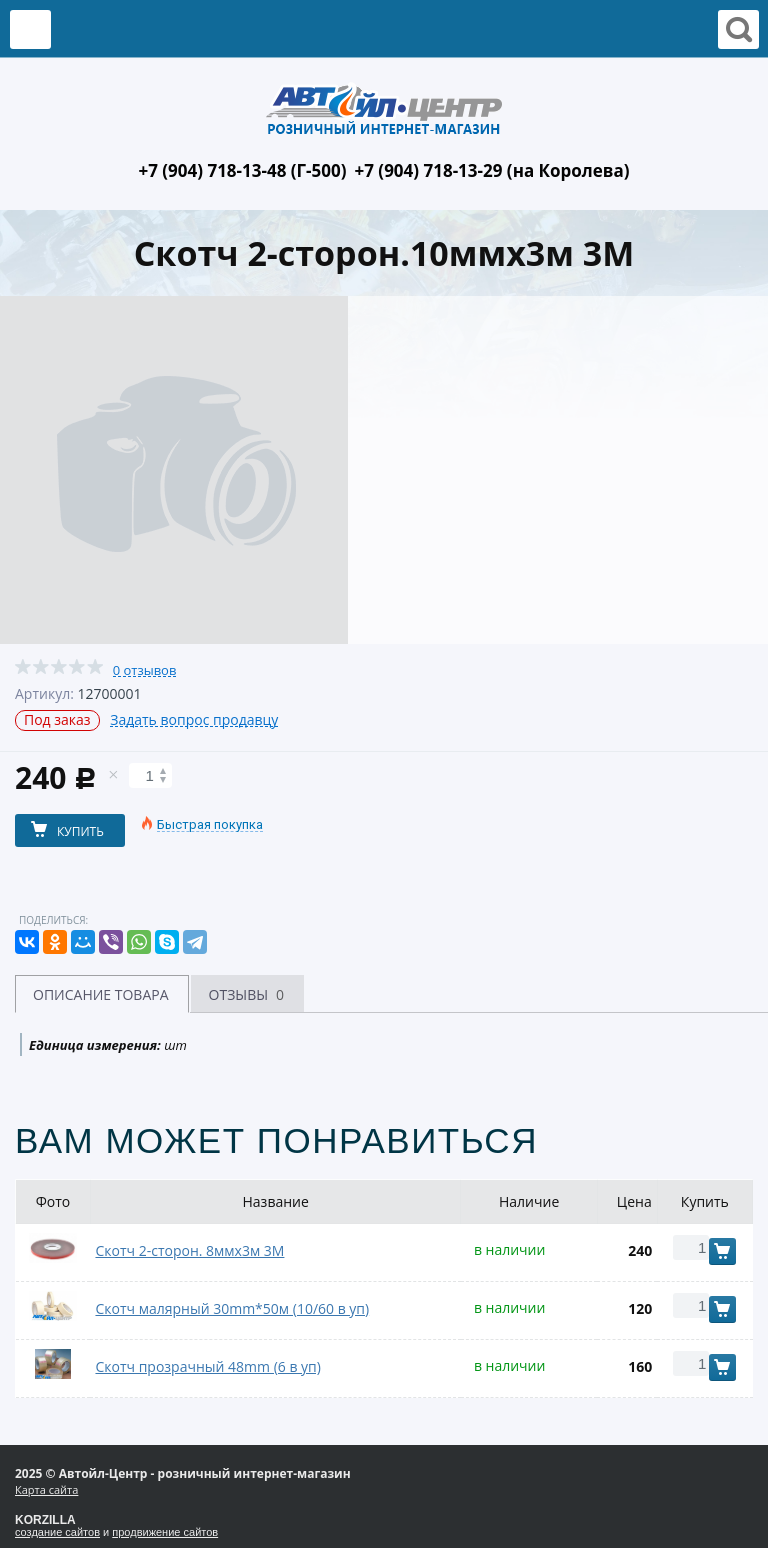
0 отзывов (145, 670)
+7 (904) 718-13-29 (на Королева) (492, 170)
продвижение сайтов (165, 1532)
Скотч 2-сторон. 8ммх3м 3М (189, 1250)
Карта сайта (46, 1489)
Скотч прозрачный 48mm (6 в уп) (207, 1366)
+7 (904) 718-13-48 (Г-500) (242, 170)
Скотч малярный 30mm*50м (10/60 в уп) (232, 1308)
